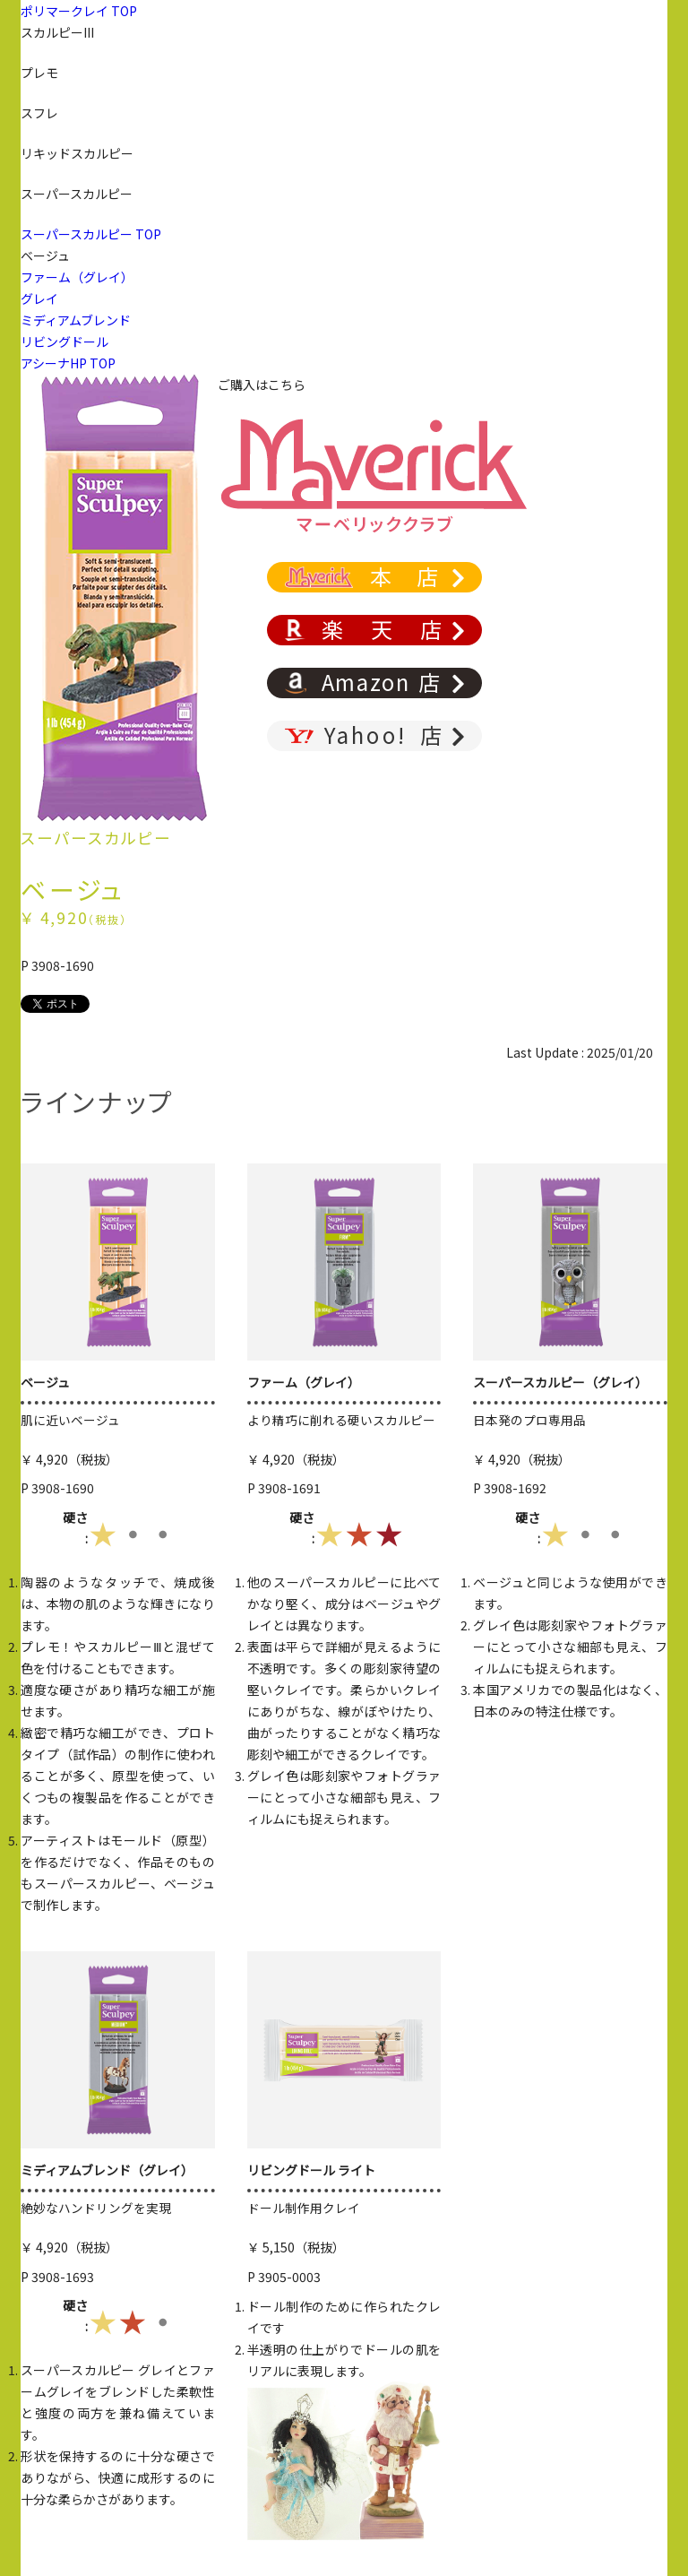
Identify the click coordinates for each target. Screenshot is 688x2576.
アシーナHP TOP (68, 363)
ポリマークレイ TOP (79, 11)
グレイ (39, 298)
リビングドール (64, 341)
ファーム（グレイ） (77, 277)
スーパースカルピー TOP (91, 234)
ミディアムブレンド (76, 320)
